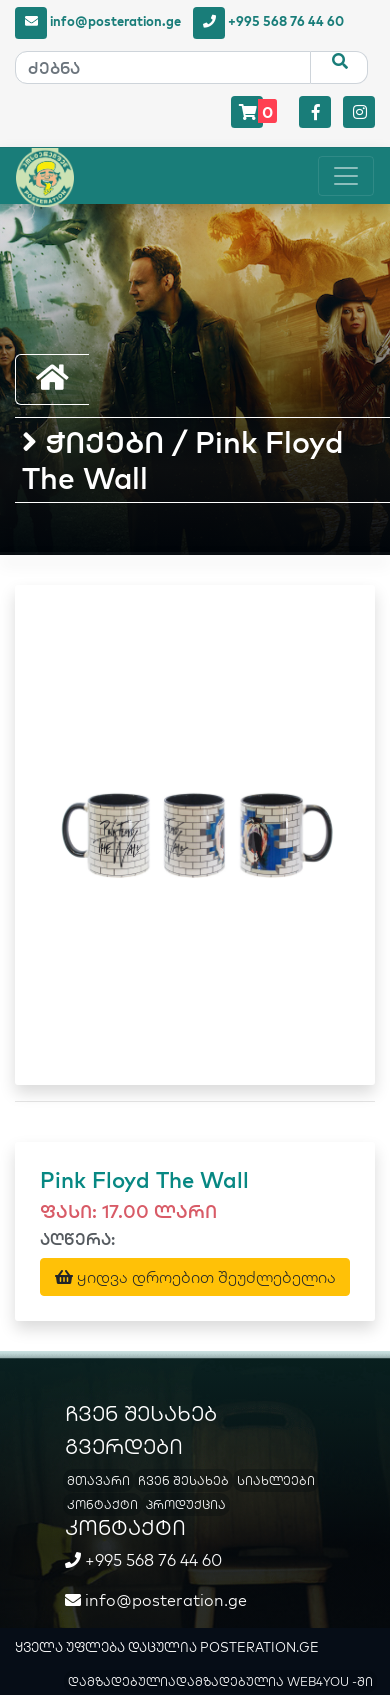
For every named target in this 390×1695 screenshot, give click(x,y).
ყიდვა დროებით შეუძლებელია (195, 1277)
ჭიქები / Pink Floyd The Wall (182, 460)
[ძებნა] (163, 67)
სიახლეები (276, 1480)
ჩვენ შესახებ (183, 1480)
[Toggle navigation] (346, 176)
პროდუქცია (186, 1504)
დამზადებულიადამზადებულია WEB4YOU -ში (220, 1681)
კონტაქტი (102, 1504)
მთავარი (98, 1480)
